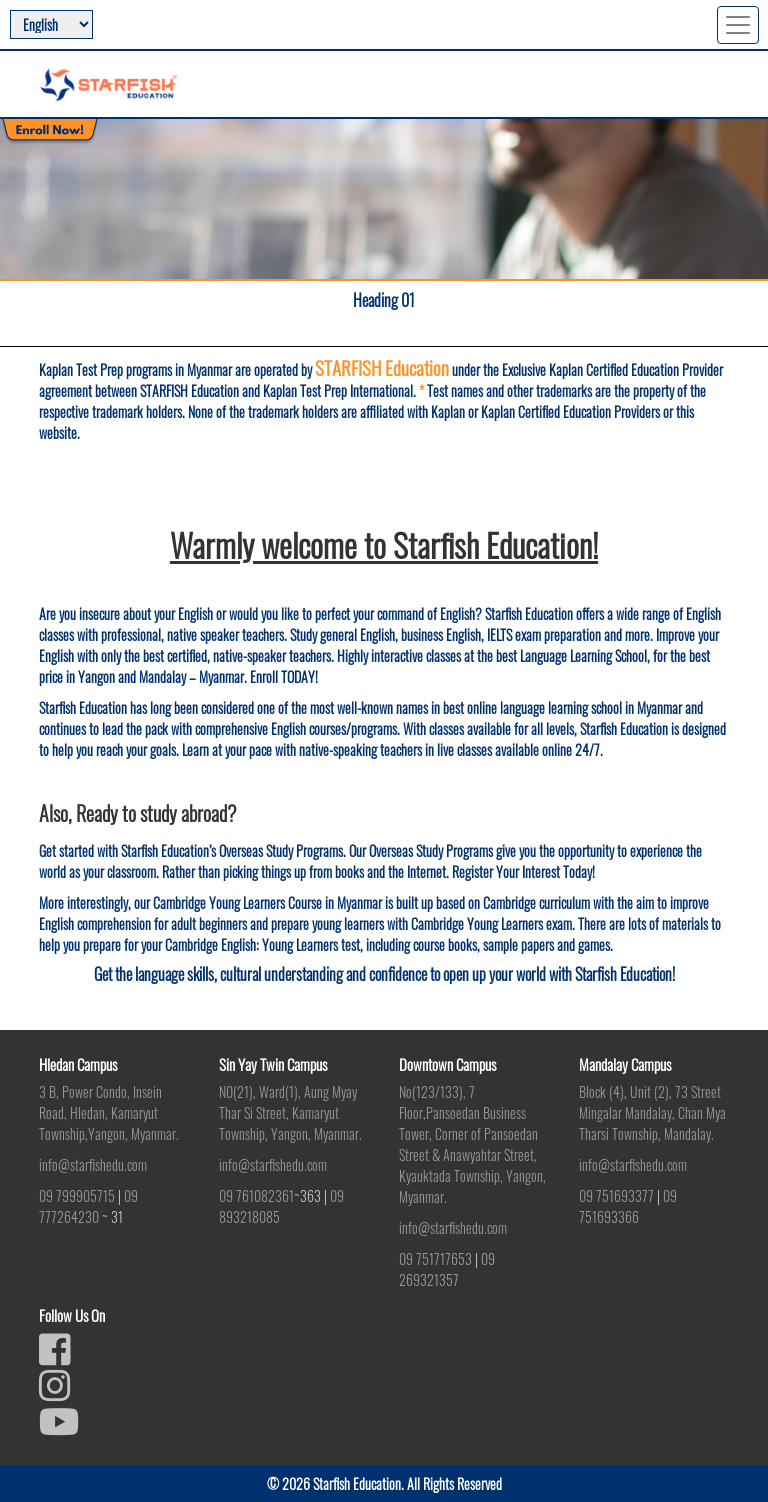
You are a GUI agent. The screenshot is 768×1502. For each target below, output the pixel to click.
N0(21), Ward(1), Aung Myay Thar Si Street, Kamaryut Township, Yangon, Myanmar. (290, 1112)
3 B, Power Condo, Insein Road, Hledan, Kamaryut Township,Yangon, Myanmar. (109, 1112)
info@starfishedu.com (93, 1164)
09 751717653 (435, 1258)
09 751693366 (628, 1206)
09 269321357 (447, 1269)
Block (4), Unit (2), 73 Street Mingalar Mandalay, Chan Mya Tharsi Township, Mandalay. (652, 1112)
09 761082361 (256, 1195)
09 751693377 (616, 1195)
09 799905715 (77, 1195)
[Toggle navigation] (738, 25)
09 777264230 (88, 1206)
